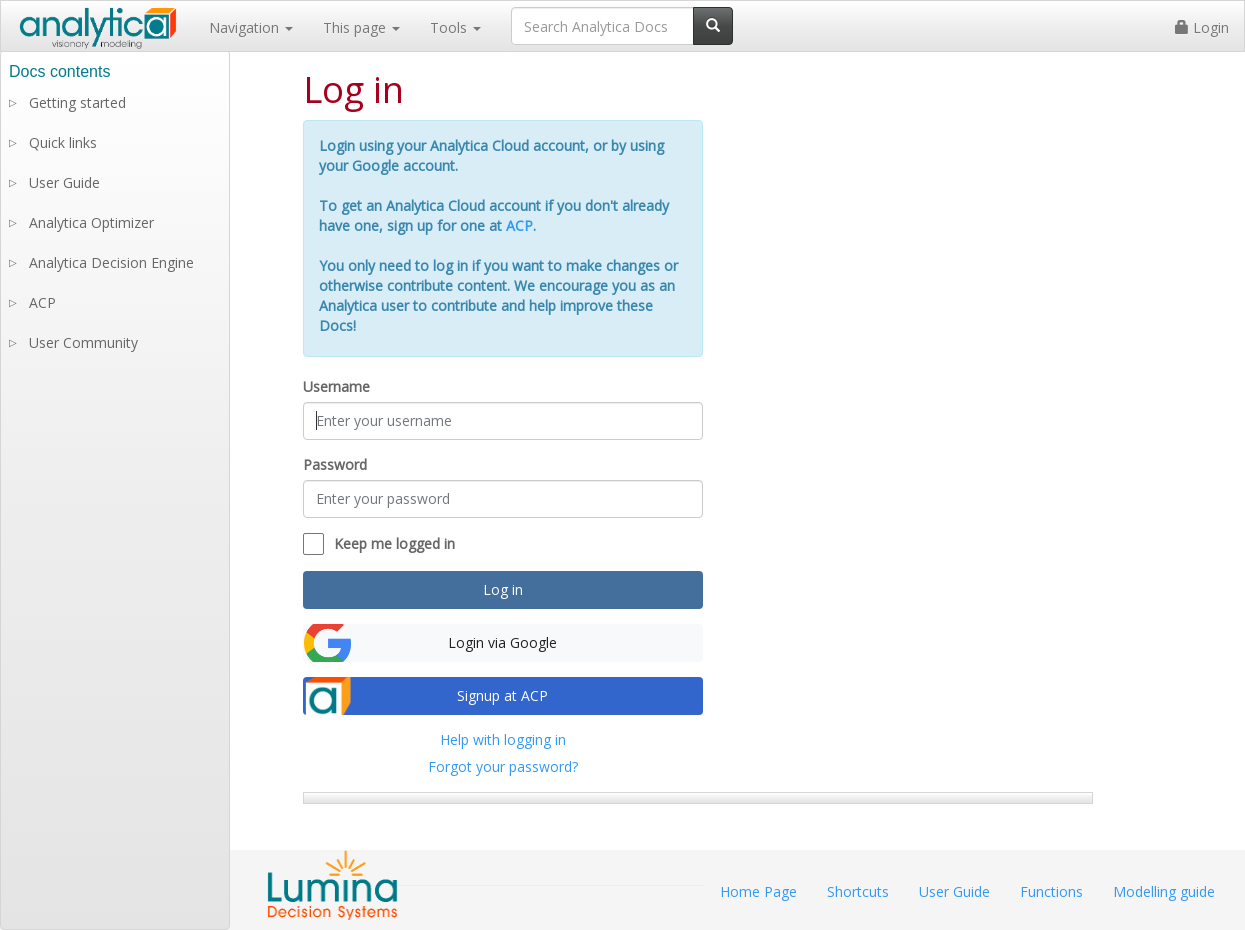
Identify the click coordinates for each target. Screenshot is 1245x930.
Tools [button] (455, 27)
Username (336, 386)
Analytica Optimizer (91, 222)
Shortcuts (858, 891)
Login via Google (502, 642)
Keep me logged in (394, 543)
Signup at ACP (502, 695)
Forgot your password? (503, 766)
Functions (1051, 891)
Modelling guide (1164, 891)
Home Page (758, 891)
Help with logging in (503, 739)
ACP (519, 225)
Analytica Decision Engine (111, 262)
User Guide (64, 182)
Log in (503, 589)
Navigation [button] (251, 27)
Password (335, 464)
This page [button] (361, 27)
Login (1202, 27)
